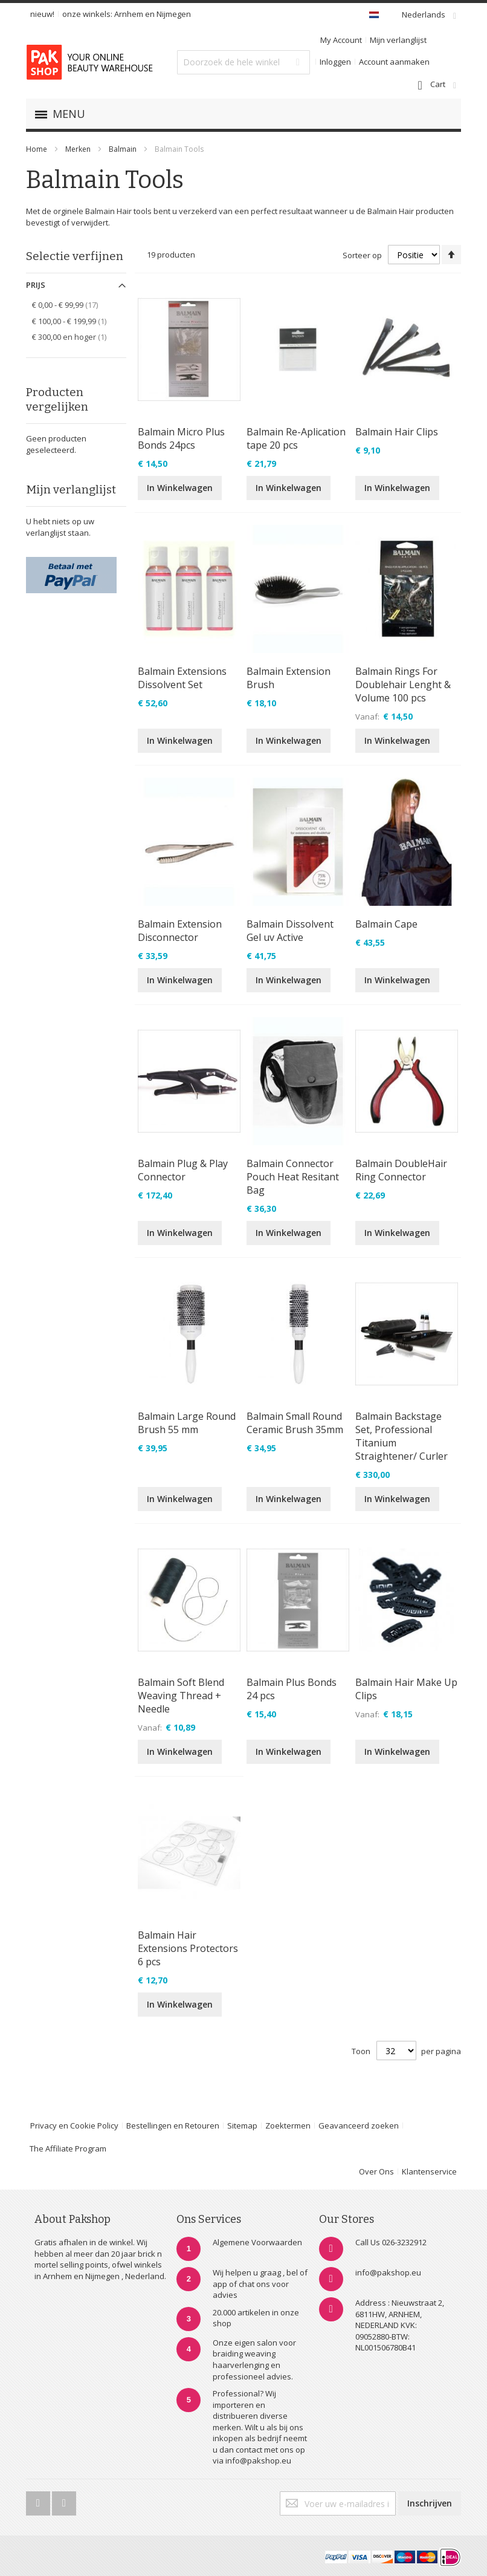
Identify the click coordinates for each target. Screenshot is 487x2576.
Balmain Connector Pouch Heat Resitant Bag (293, 1177)
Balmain (123, 149)
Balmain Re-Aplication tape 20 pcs (296, 438)
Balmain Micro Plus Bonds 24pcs (181, 438)
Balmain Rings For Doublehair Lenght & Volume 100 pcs (403, 684)
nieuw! (42, 13)
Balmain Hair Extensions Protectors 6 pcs (188, 1948)
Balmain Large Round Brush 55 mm (187, 1423)
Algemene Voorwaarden (257, 2242)
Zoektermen (288, 2125)
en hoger (76, 336)
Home (36, 149)
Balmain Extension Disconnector (180, 930)
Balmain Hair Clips (396, 431)
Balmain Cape (386, 924)
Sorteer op (362, 255)
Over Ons (376, 2171)
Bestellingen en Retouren (172, 2125)
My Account (341, 39)
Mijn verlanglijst (398, 39)
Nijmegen (173, 13)
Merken (78, 149)
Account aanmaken (394, 61)
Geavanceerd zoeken (358, 2125)
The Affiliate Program (68, 2148)
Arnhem (128, 13)
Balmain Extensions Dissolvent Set (182, 678)
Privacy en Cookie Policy (74, 2125)
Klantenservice (429, 2171)
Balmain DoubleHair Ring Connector (401, 1170)
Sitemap (242, 2125)
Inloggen (335, 61)
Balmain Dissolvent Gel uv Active (290, 930)
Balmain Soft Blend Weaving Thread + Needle (181, 1696)
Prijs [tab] (35, 284)
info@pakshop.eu (388, 2272)
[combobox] (243, 62)
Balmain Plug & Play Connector (183, 1170)
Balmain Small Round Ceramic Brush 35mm (295, 1423)
